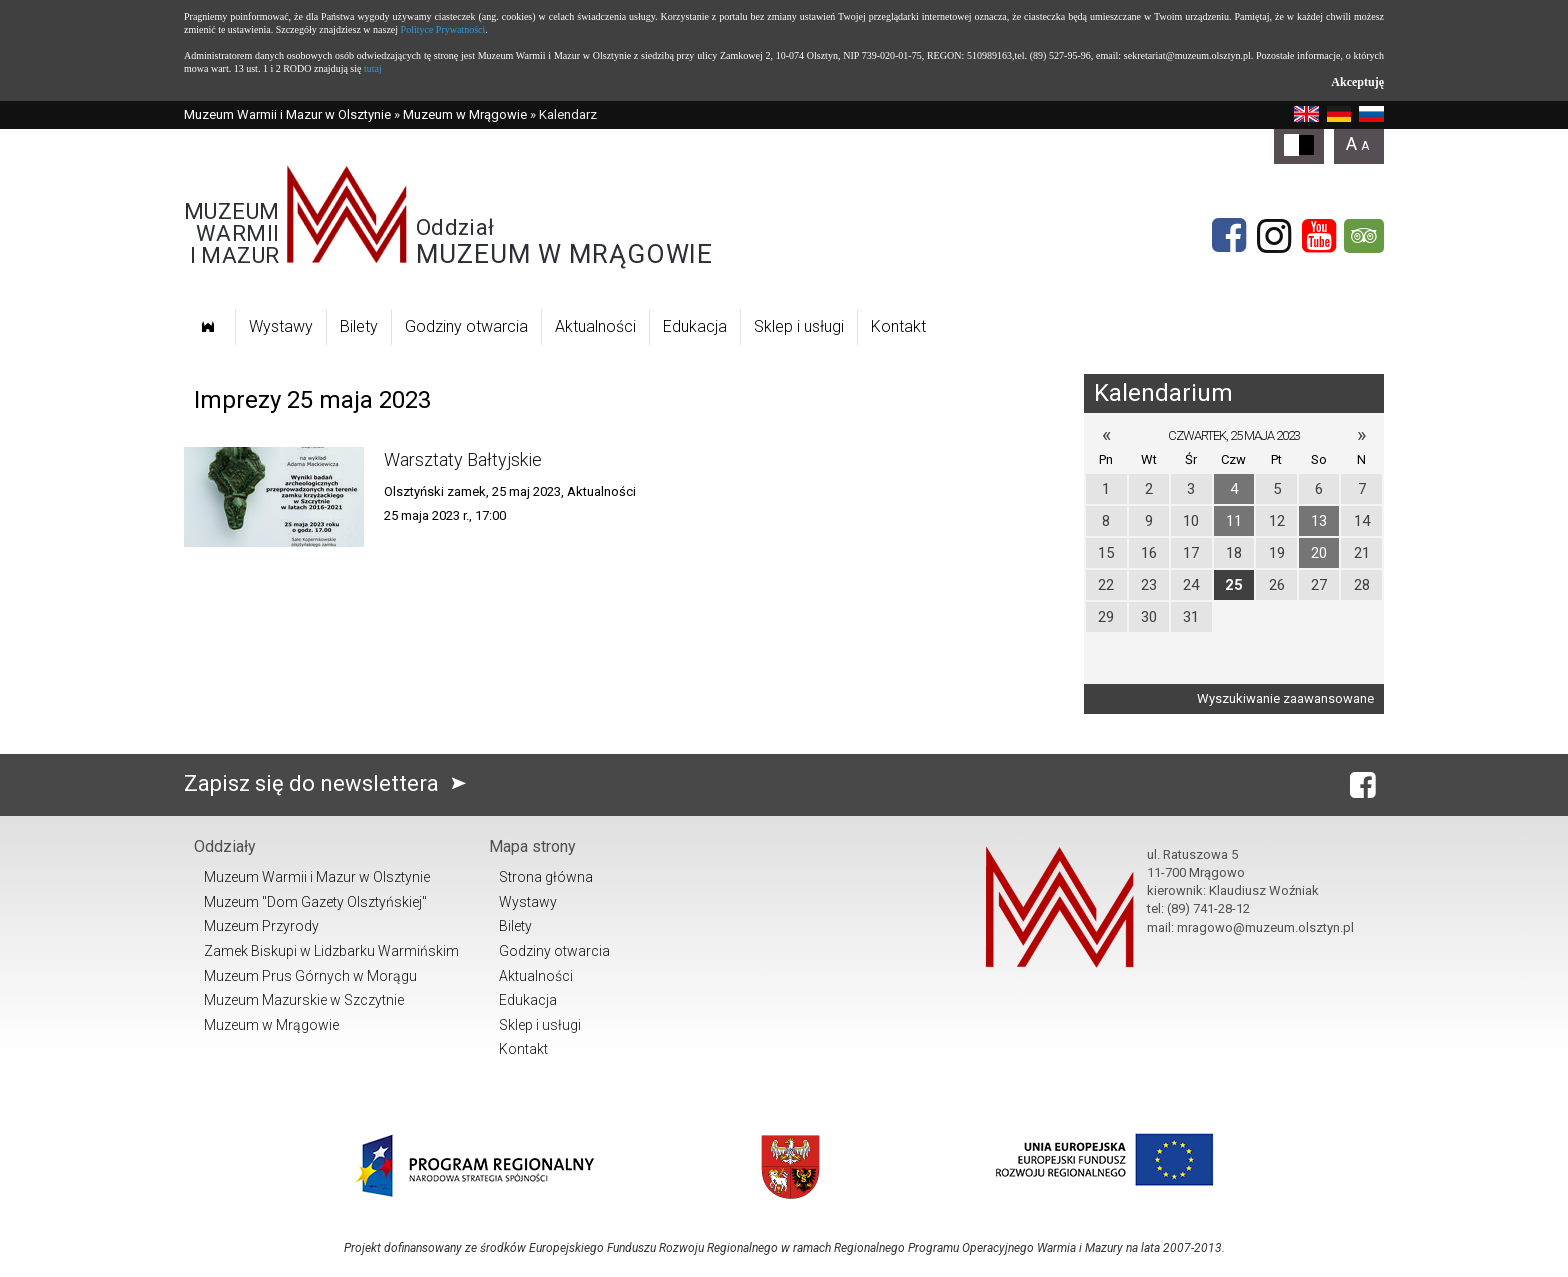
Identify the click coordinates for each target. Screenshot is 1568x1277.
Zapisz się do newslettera (329, 783)
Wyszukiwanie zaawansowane (1285, 698)
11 (1234, 521)
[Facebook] (1229, 236)
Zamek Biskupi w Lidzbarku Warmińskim (331, 951)
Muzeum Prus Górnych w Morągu (310, 976)
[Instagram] (1274, 236)
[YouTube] (1319, 236)
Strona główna (546, 877)
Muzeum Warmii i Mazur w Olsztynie (287, 114)
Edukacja (695, 326)
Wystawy (281, 326)
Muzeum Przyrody (261, 926)
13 (1319, 521)
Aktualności (595, 326)
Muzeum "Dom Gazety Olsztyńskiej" (315, 902)
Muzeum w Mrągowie (465, 114)
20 (1319, 553)
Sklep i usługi (799, 326)
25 (1234, 585)
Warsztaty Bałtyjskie (463, 459)
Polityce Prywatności (443, 29)
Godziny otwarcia (466, 326)
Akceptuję (1357, 82)
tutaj (373, 68)
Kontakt (898, 326)
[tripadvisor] (1364, 236)
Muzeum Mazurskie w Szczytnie (304, 1000)
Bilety (359, 326)
